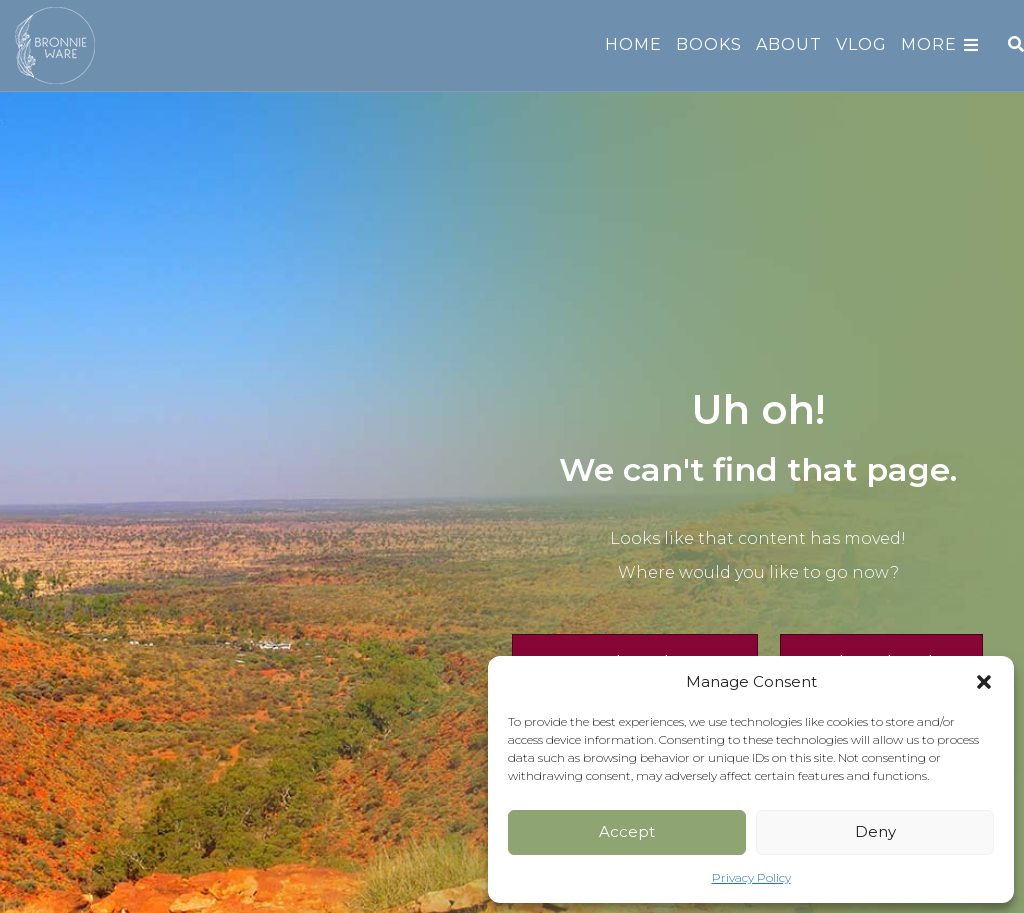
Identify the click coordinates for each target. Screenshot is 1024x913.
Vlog (861, 44)
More (929, 44)
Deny (875, 831)
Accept (627, 831)
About (789, 44)
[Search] (1012, 44)
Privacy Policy (751, 877)
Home (633, 44)
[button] (984, 682)
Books (709, 44)
